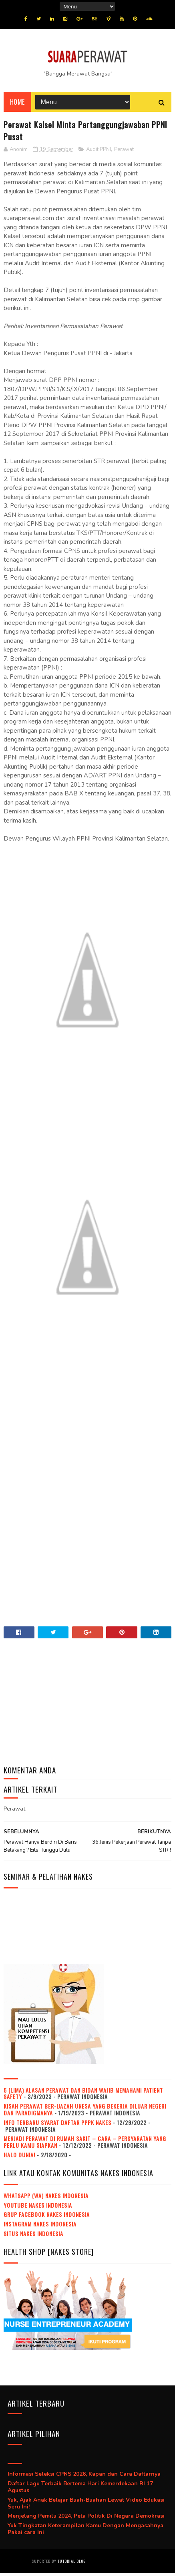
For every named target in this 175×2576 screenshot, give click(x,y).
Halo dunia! (19, 2157)
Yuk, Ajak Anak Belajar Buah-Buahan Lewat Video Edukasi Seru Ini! (86, 2506)
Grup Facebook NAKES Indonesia (47, 2217)
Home (17, 104)
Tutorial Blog (72, 2564)
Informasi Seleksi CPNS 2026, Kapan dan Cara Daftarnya (84, 2477)
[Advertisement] (88, 1449)
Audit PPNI (98, 152)
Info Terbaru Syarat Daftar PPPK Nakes (57, 2125)
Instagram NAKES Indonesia (40, 2226)
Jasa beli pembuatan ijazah (115, 2564)
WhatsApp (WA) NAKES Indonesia (46, 2198)
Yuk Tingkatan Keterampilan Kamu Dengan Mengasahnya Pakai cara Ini (85, 2531)
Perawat (124, 152)
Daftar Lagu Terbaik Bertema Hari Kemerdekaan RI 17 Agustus (80, 2490)
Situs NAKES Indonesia (33, 2236)
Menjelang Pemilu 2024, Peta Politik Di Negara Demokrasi (86, 2518)
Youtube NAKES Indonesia (38, 2208)
